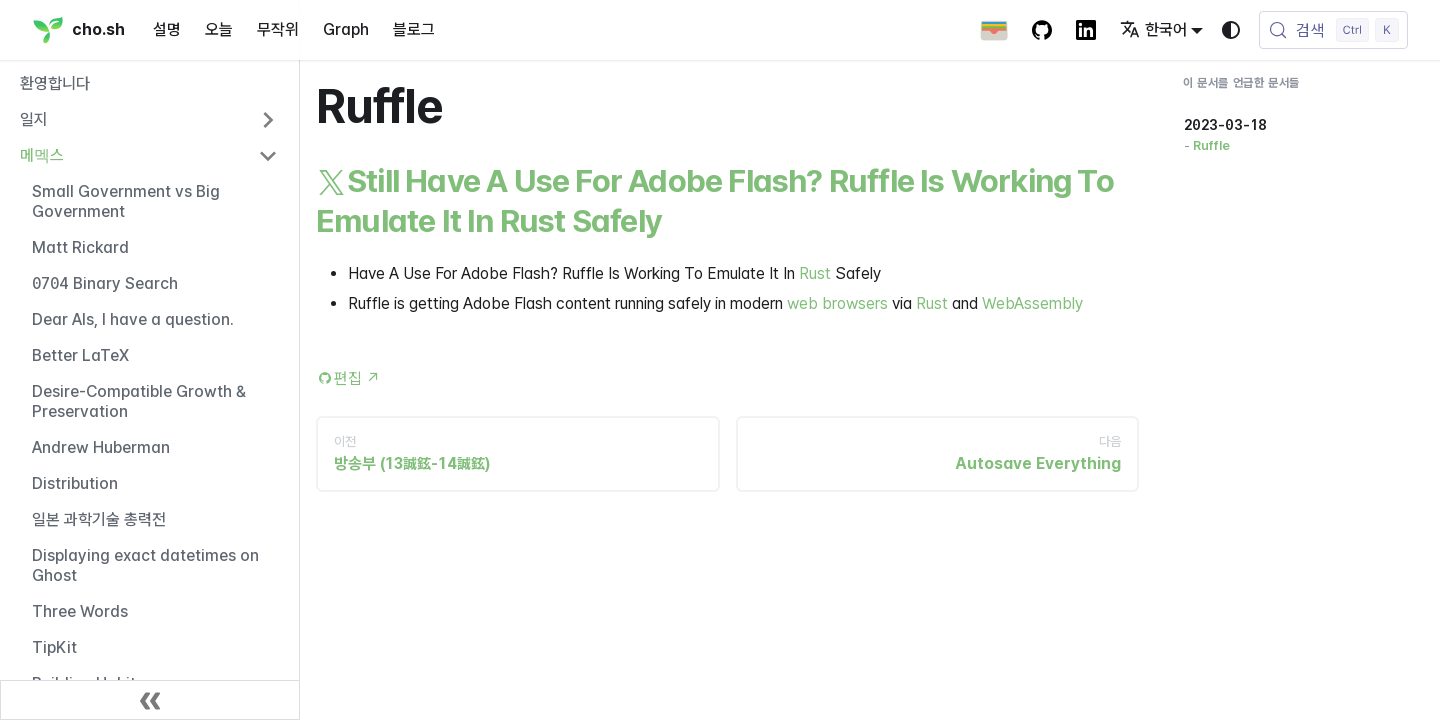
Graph (346, 29)
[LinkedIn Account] (1086, 30)
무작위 (278, 29)
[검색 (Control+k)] (1333, 30)
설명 (167, 29)
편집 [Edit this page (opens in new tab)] (357, 378)
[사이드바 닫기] (150, 700)
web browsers (837, 303)
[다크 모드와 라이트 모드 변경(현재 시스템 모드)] (1231, 30)
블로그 (414, 29)
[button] (149, 120)
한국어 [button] (1153, 29)
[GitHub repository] (1042, 30)
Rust (815, 273)
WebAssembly (1032, 303)
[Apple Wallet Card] (994, 30)
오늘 (219, 29)
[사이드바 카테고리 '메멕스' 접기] (268, 156)
